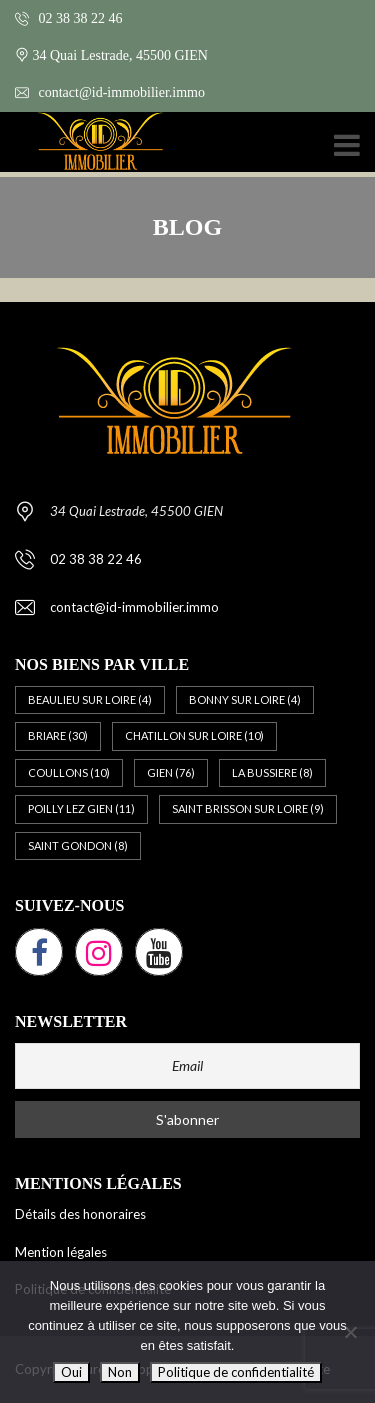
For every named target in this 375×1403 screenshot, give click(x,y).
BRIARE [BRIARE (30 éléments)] (58, 735)
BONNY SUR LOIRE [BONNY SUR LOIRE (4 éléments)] (245, 699)
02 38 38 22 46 (69, 18)
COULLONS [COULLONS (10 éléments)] (69, 772)
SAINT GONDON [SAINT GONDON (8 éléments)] (78, 845)
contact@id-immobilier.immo (110, 92)
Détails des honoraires (80, 1214)
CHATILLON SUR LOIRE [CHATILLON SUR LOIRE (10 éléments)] (194, 735)
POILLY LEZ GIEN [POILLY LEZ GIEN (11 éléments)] (81, 808)
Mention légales (61, 1252)
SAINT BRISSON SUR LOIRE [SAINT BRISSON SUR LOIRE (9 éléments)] (248, 808)
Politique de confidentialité (236, 1372)
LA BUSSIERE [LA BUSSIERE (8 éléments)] (272, 772)
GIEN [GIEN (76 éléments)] (171, 772)
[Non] (350, 1332)
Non (120, 1372)
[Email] (187, 1066)
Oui (71, 1372)
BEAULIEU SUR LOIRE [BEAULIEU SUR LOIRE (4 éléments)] (90, 699)
